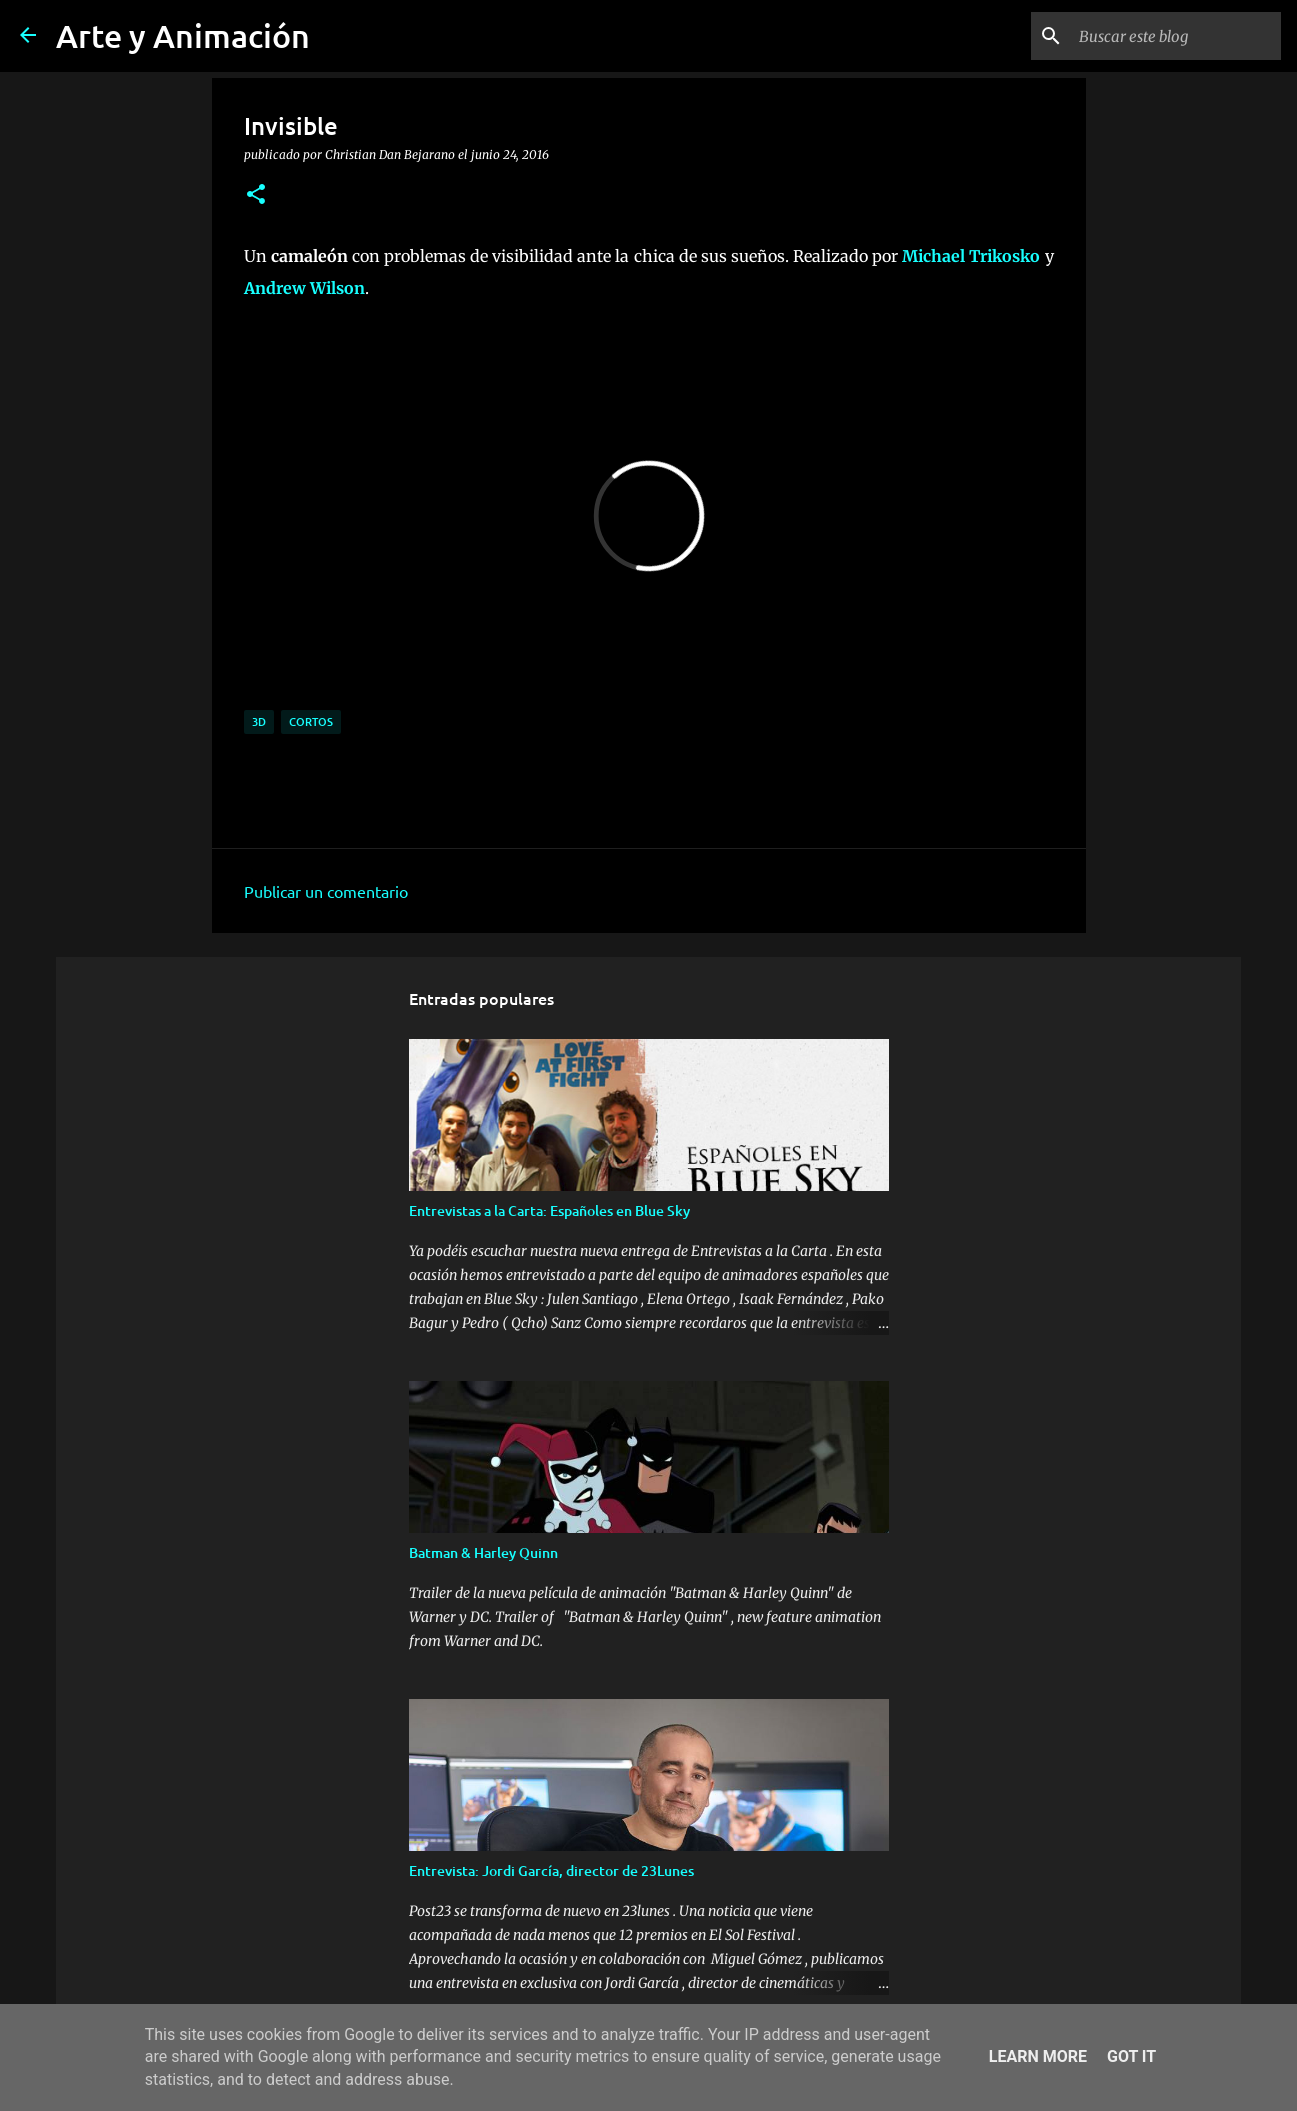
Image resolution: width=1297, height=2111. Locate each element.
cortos (311, 721)
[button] (256, 195)
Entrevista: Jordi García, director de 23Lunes (551, 1870)
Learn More (1038, 2056)
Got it (1131, 2056)
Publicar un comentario (326, 891)
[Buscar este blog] (1176, 36)
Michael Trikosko (971, 256)
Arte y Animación (183, 35)
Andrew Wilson (304, 288)
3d (259, 721)
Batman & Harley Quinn (483, 1552)
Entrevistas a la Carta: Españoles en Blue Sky (549, 1210)
